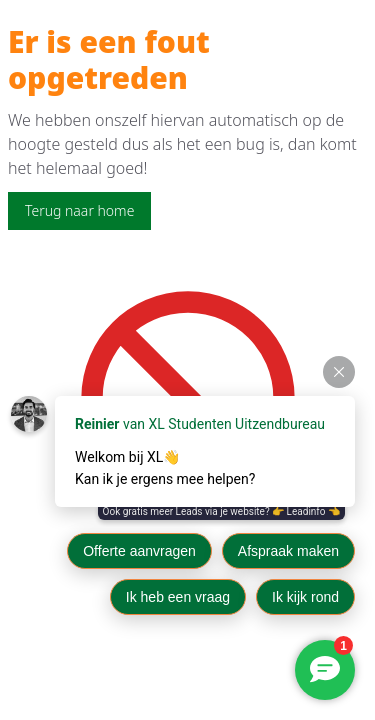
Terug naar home (79, 210)
